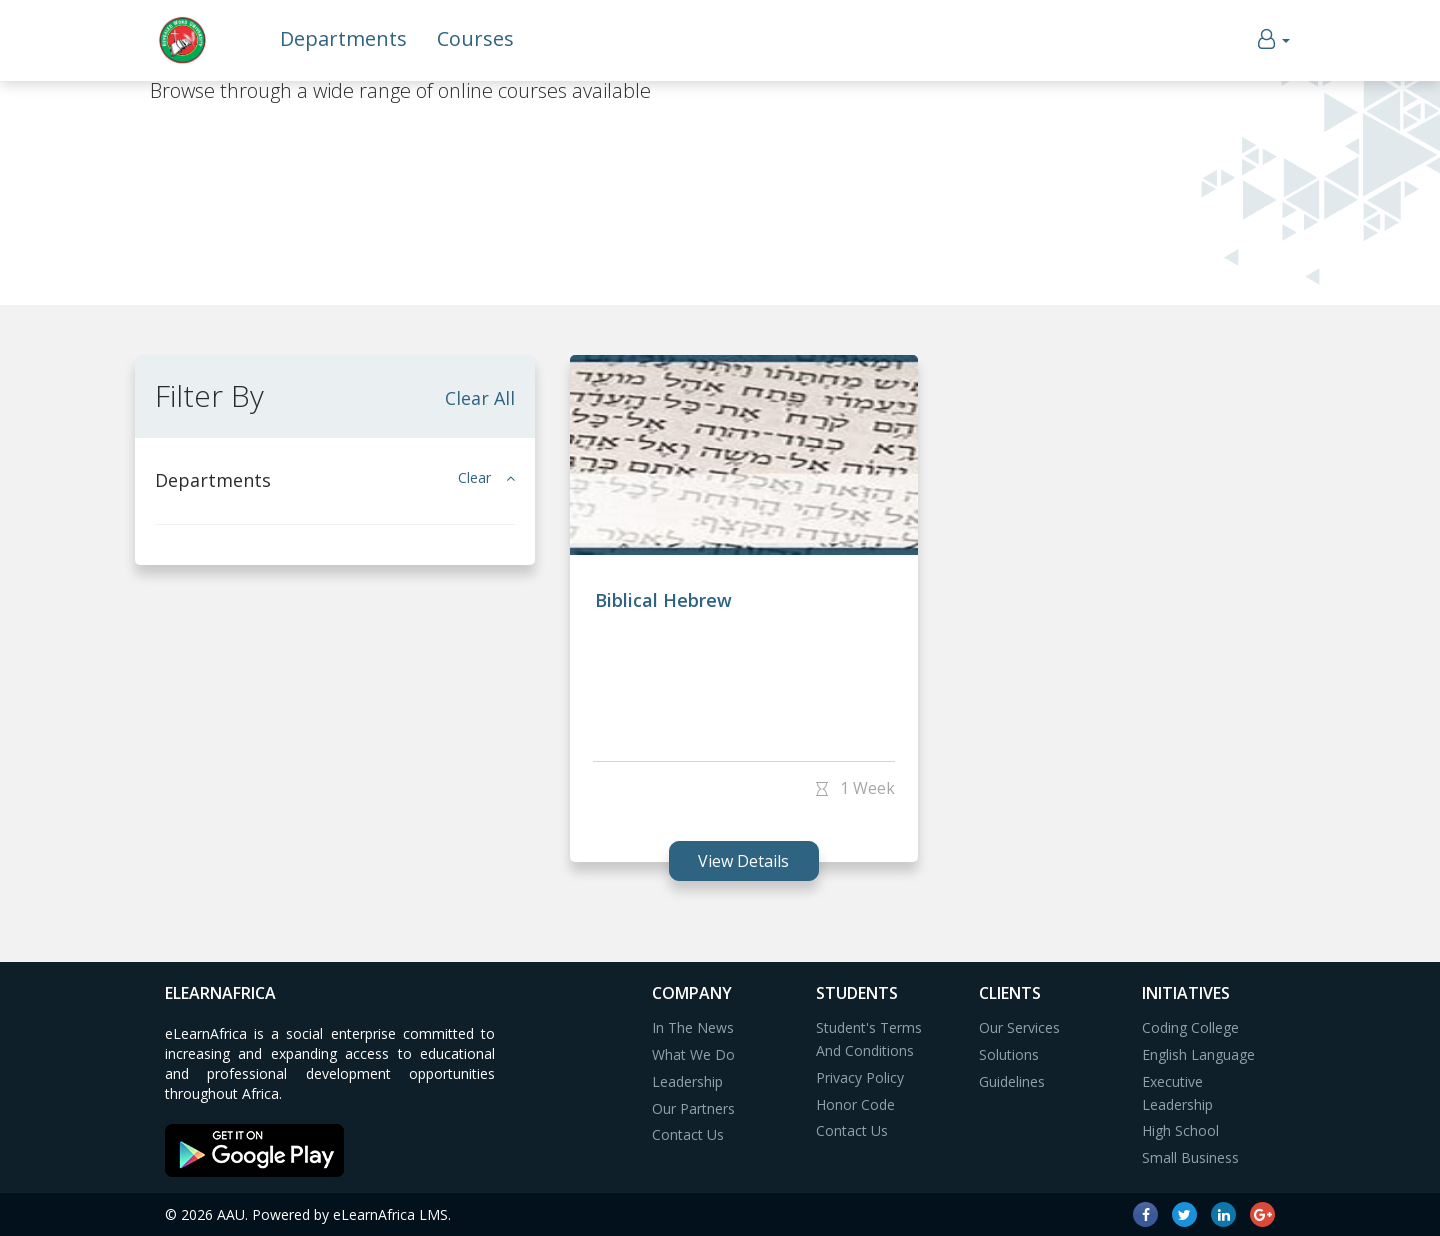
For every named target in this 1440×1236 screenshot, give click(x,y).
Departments (343, 38)
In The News (693, 1027)
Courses (475, 38)
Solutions (1009, 1054)
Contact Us (688, 1134)
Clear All (480, 398)
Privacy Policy (860, 1077)
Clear (486, 477)
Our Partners (693, 1108)
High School (1180, 1130)
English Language (1198, 1054)
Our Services (1019, 1027)
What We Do (693, 1054)
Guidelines (1012, 1081)
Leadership (687, 1081)
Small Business (1190, 1157)
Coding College (1190, 1027)
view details (743, 861)
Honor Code (855, 1104)
